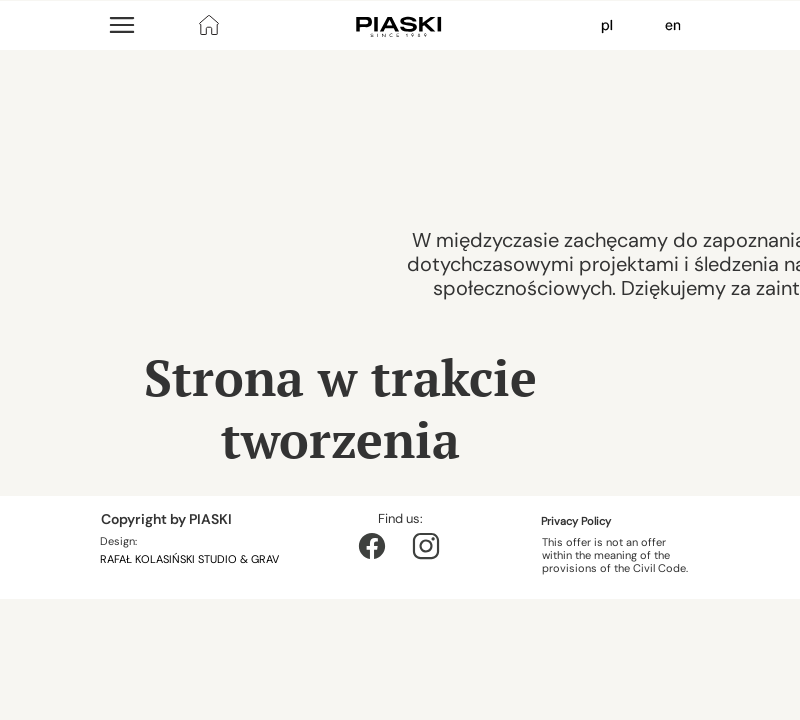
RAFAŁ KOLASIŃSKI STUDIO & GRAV (191, 559)
